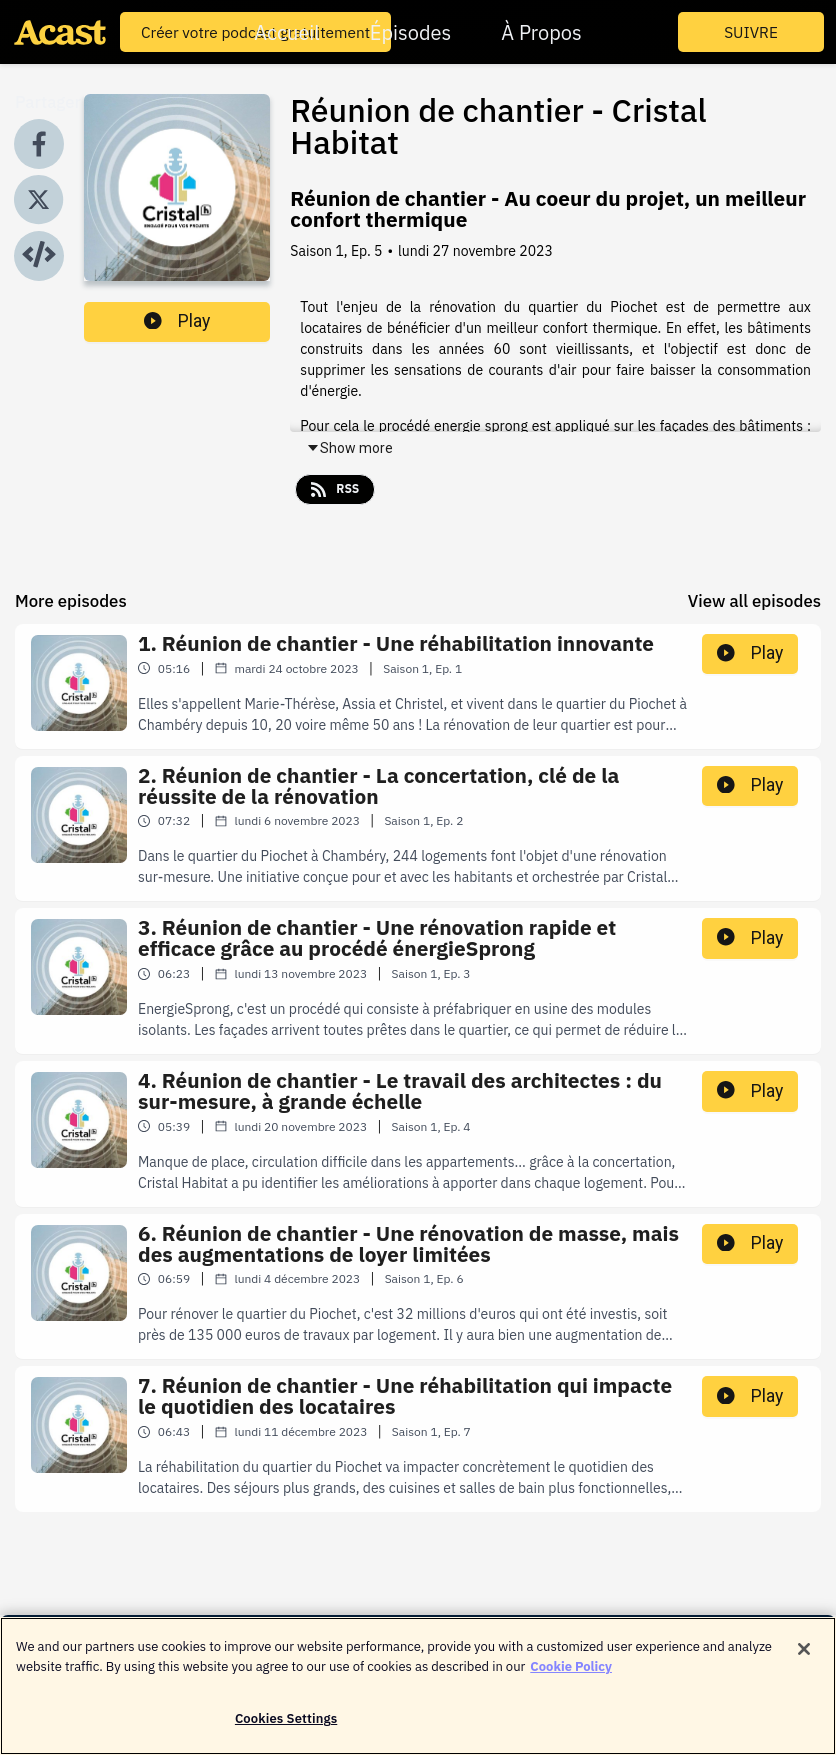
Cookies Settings (286, 1725)
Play (177, 321)
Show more (349, 448)
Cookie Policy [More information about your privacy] (571, 1672)
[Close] (804, 1656)
